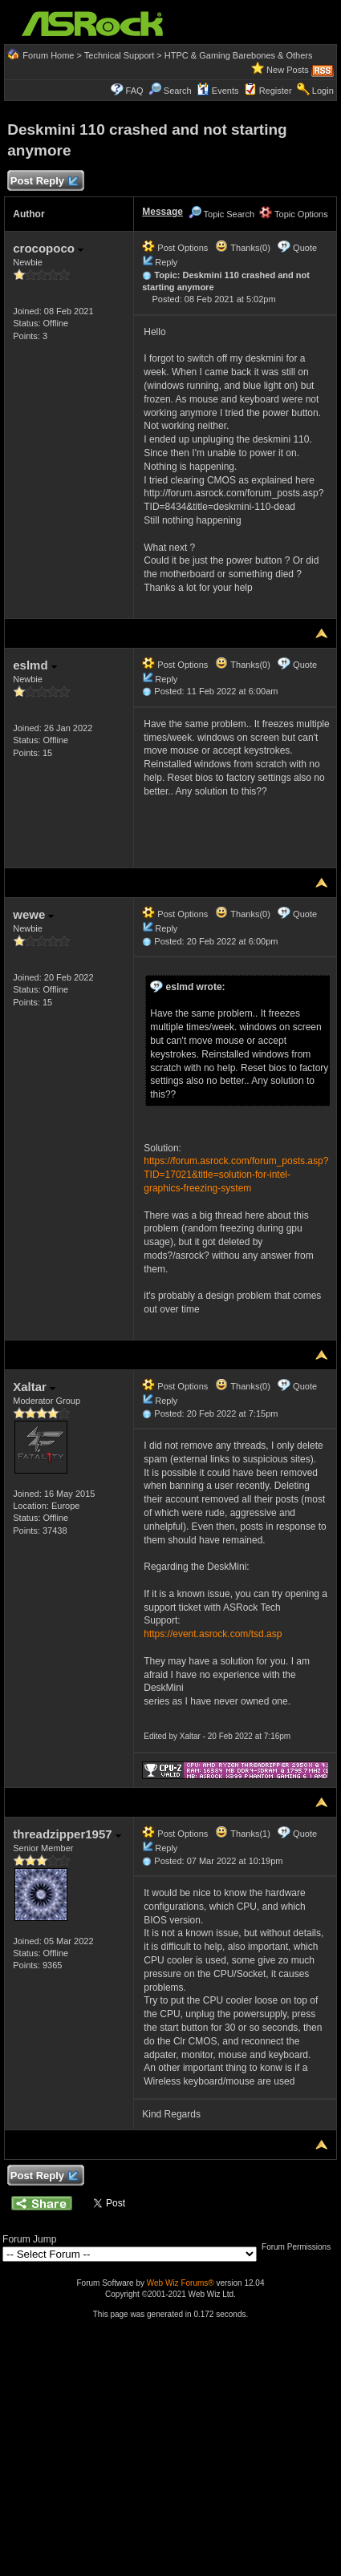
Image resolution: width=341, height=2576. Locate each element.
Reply (166, 262)
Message (162, 211)
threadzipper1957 (67, 1834)
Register (275, 90)
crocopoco (48, 248)
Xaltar (34, 1386)
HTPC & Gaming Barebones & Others (238, 55)
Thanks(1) (242, 1833)
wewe (33, 914)
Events (218, 90)
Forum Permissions (300, 2246)
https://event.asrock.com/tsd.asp (213, 1634)
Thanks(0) (242, 248)
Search (178, 90)
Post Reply (43, 181)
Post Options (175, 248)
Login (323, 90)
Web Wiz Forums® (180, 2283)
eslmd (35, 665)
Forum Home (48, 55)
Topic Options (293, 214)
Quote (305, 248)
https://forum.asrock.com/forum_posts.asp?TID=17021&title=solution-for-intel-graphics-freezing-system (236, 1174)
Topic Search (221, 214)
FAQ (135, 90)
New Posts (287, 70)
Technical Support (119, 55)
